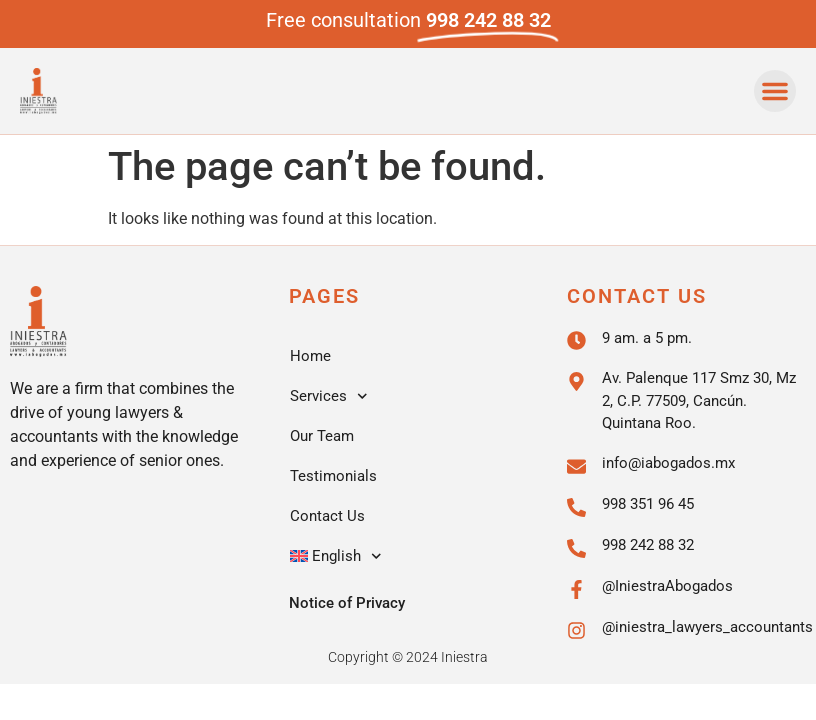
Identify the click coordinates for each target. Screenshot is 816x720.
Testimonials (333, 476)
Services (329, 396)
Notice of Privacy (347, 603)
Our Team (322, 436)
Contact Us (327, 516)
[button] (775, 91)
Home (310, 356)
